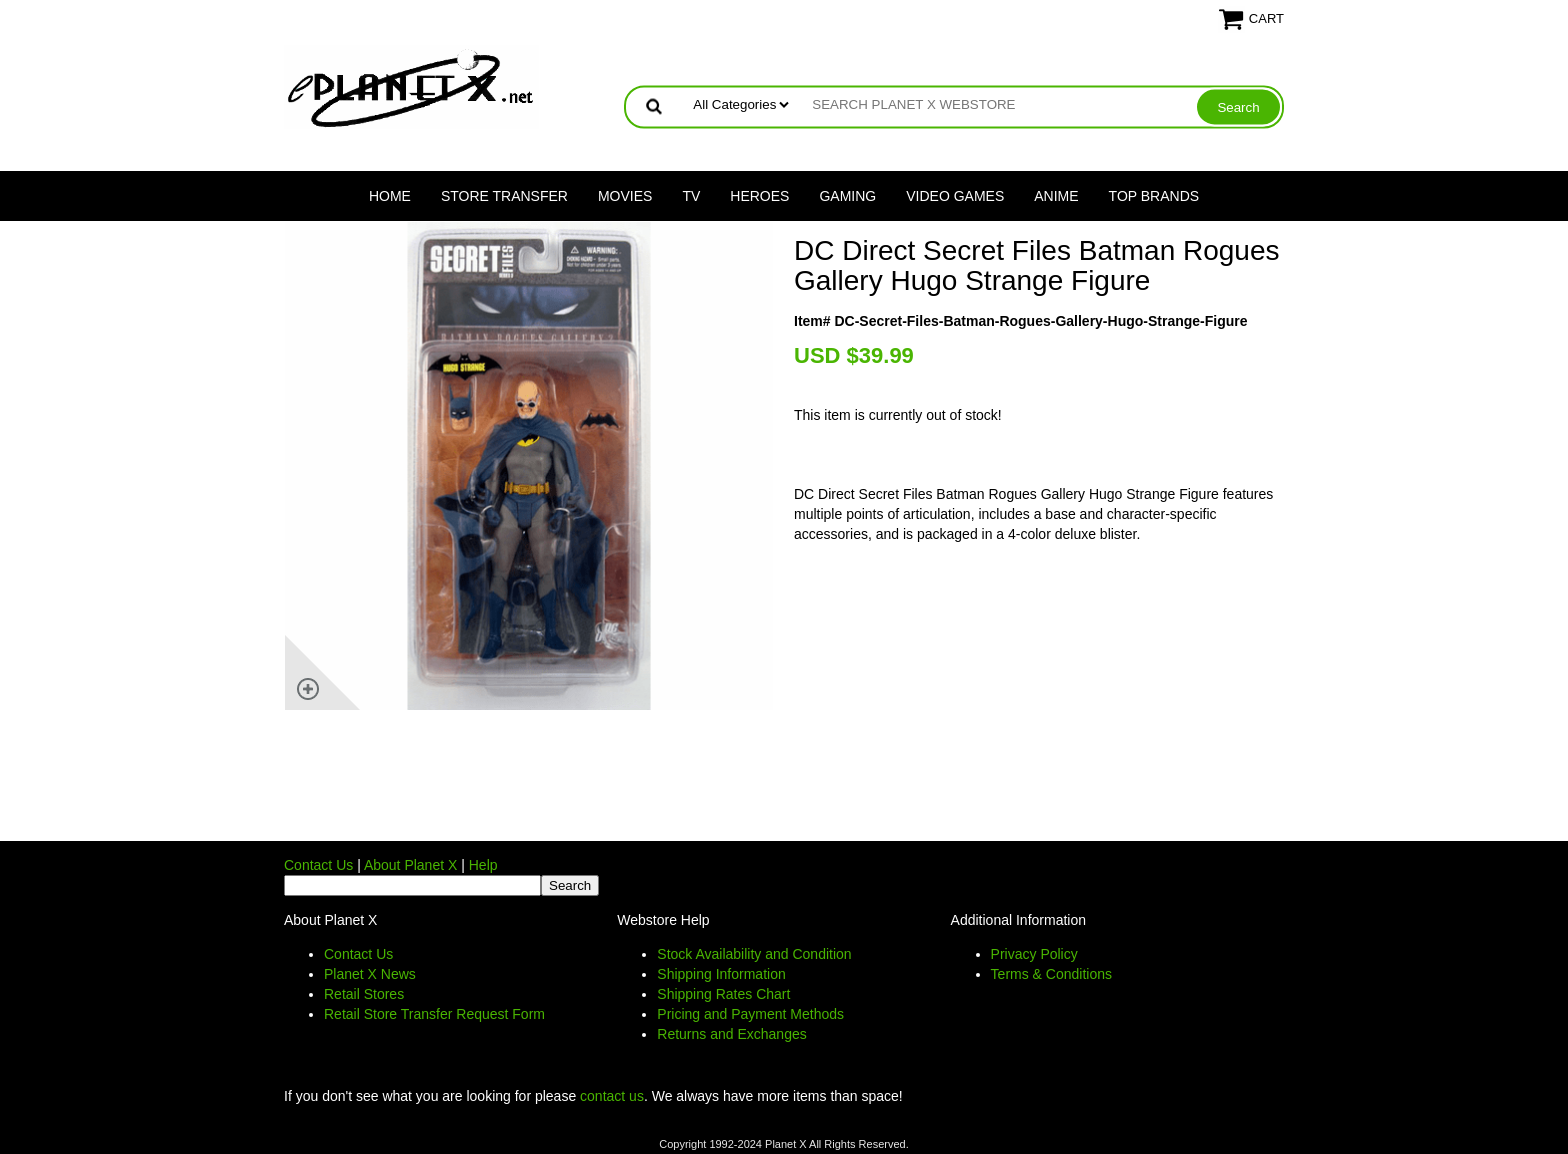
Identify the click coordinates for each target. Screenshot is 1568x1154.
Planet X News (370, 974)
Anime (1056, 196)
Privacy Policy (1034, 954)
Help (483, 865)
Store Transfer (504, 196)
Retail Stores (364, 994)
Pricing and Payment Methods (750, 1014)
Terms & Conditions (1051, 974)
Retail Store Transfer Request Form (434, 1014)
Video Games (955, 196)
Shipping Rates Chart (723, 994)
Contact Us (318, 865)
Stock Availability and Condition (754, 954)
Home (390, 196)
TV (691, 196)
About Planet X (410, 865)
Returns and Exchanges (731, 1034)
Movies (625, 196)
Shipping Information (721, 974)
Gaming (847, 196)
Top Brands (1154, 196)
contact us (612, 1096)
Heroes (759, 196)
